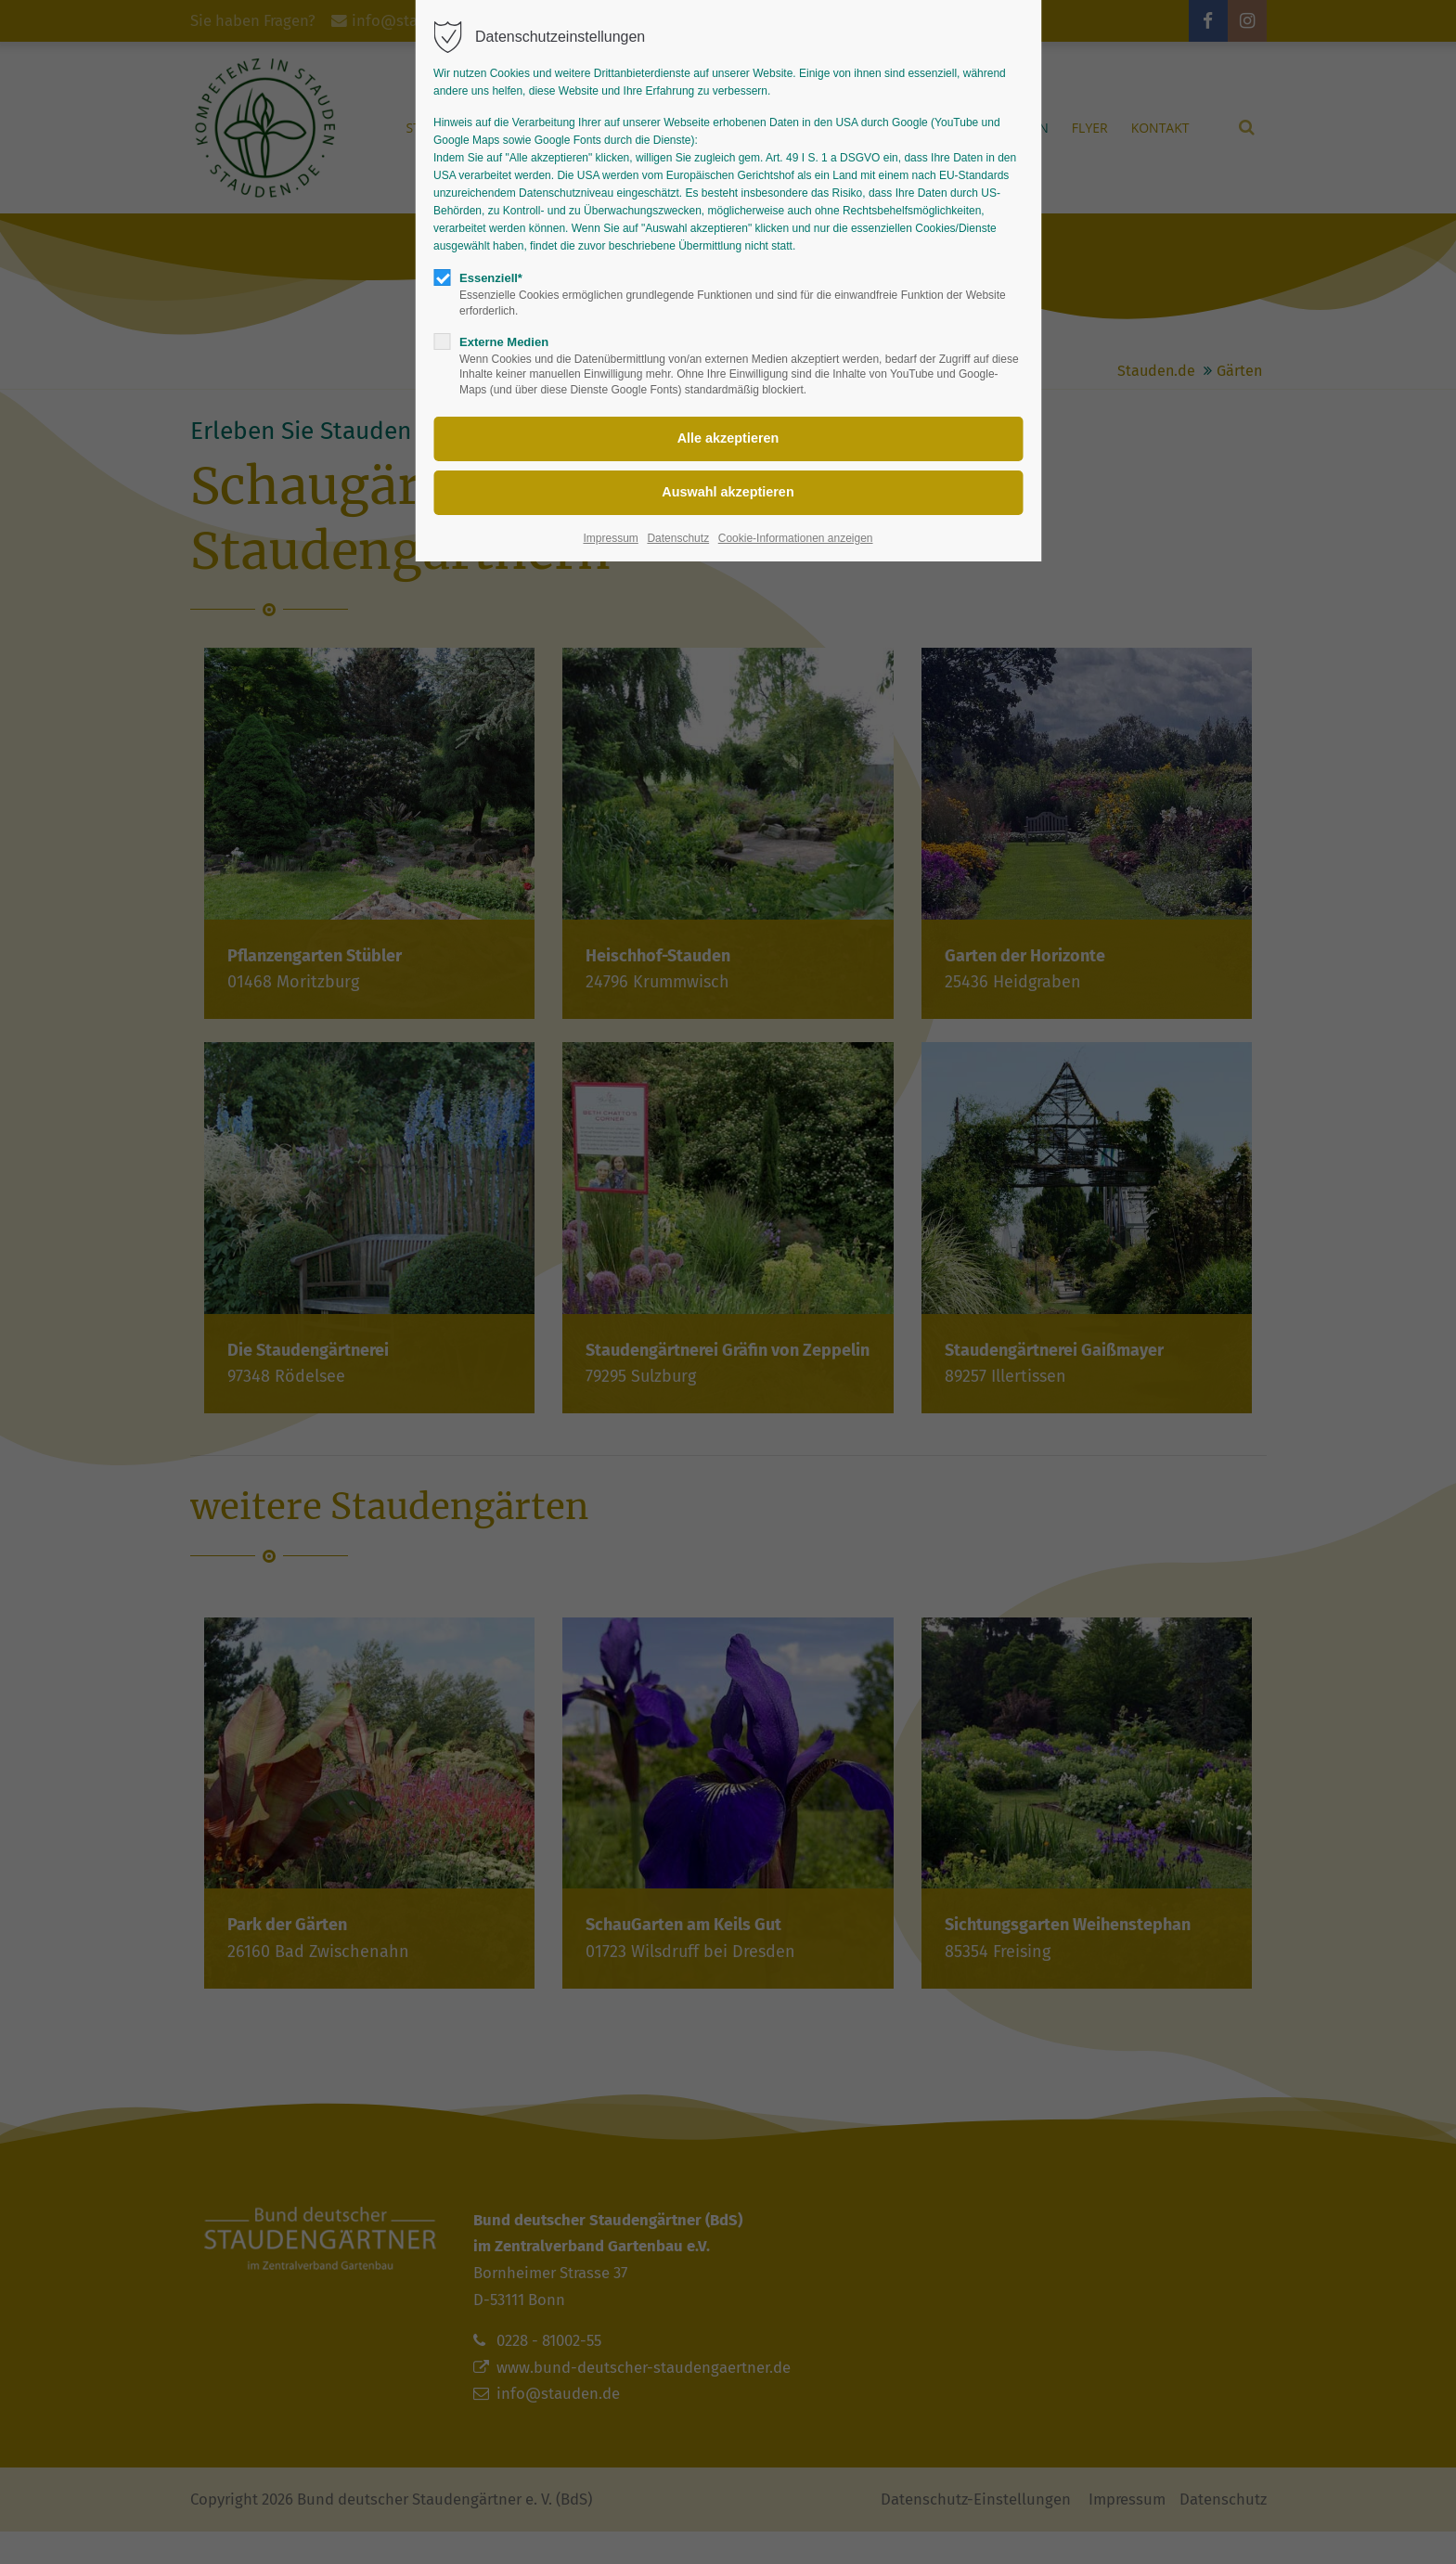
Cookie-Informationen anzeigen (795, 538)
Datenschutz (678, 538)
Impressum (610, 538)
